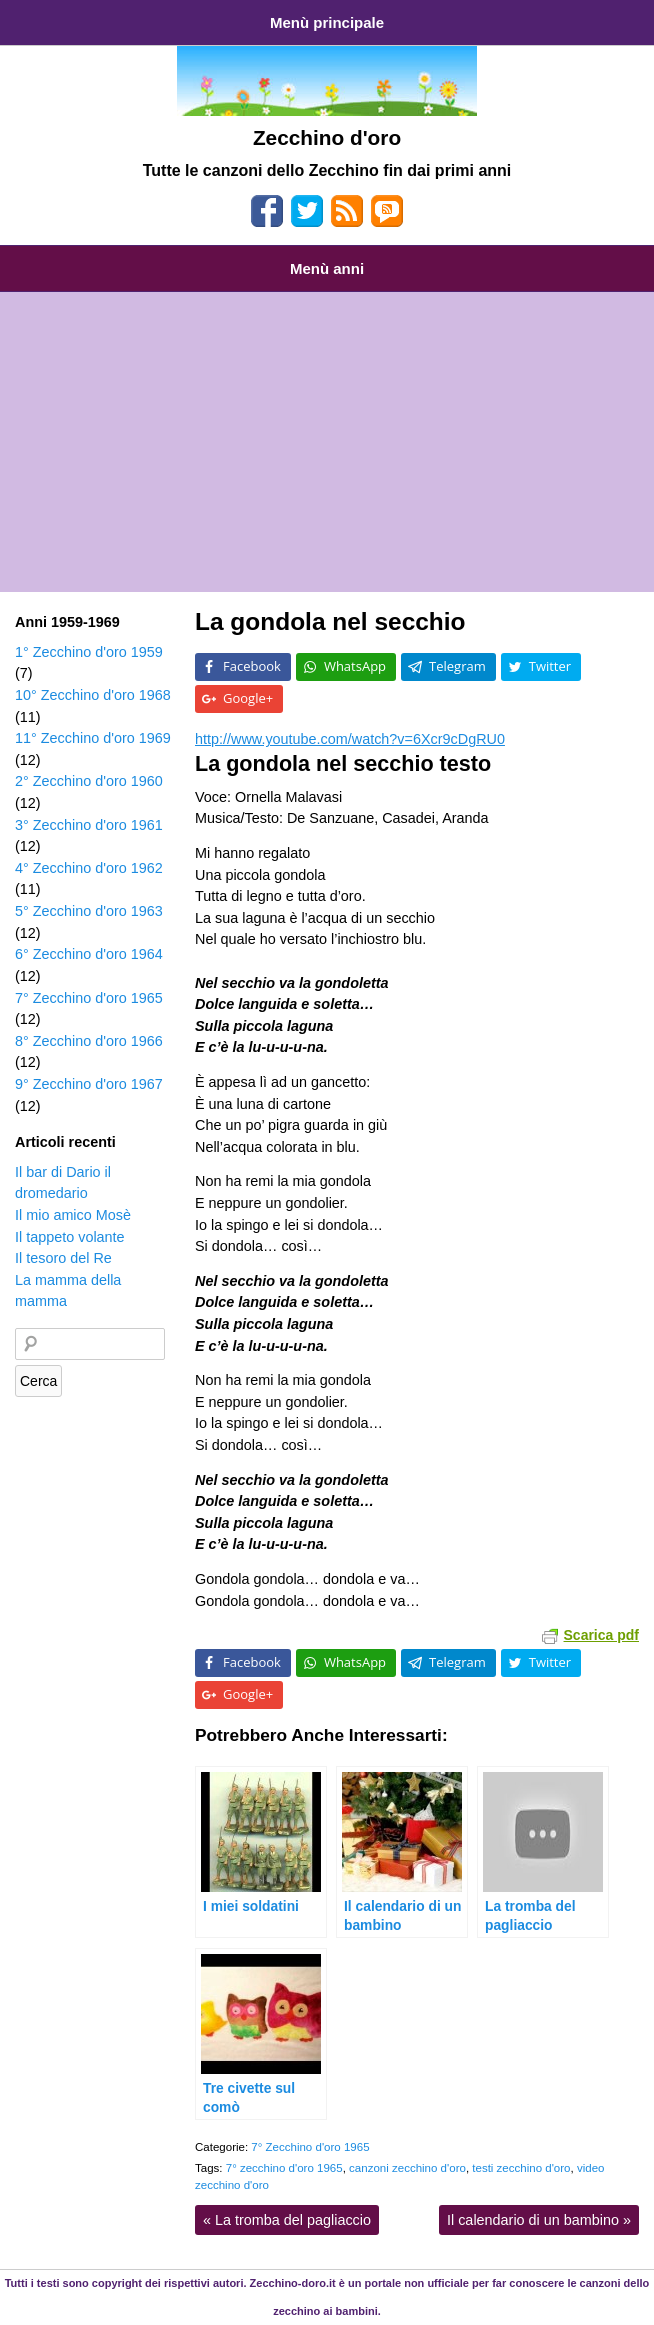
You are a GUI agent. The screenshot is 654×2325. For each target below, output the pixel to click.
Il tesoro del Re (63, 1258)
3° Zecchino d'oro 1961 (89, 825)
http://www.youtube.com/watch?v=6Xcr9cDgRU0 (350, 739)
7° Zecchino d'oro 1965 (310, 2147)
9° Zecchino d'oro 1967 (89, 1084)
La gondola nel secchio (330, 621)
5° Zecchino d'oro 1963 (89, 911)
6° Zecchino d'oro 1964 (89, 954)
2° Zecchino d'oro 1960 (89, 781)
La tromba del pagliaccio (287, 2220)
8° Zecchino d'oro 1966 (89, 1041)
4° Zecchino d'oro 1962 (89, 868)
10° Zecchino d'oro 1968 (93, 695)
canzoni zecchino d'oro (407, 2168)
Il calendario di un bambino (539, 2220)
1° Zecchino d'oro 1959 (89, 652)
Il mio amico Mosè (73, 1215)
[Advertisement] (327, 442)
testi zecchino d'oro (521, 2168)
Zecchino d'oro (327, 137)
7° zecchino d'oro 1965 (284, 2168)
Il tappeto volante (70, 1237)
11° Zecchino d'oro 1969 (93, 738)
